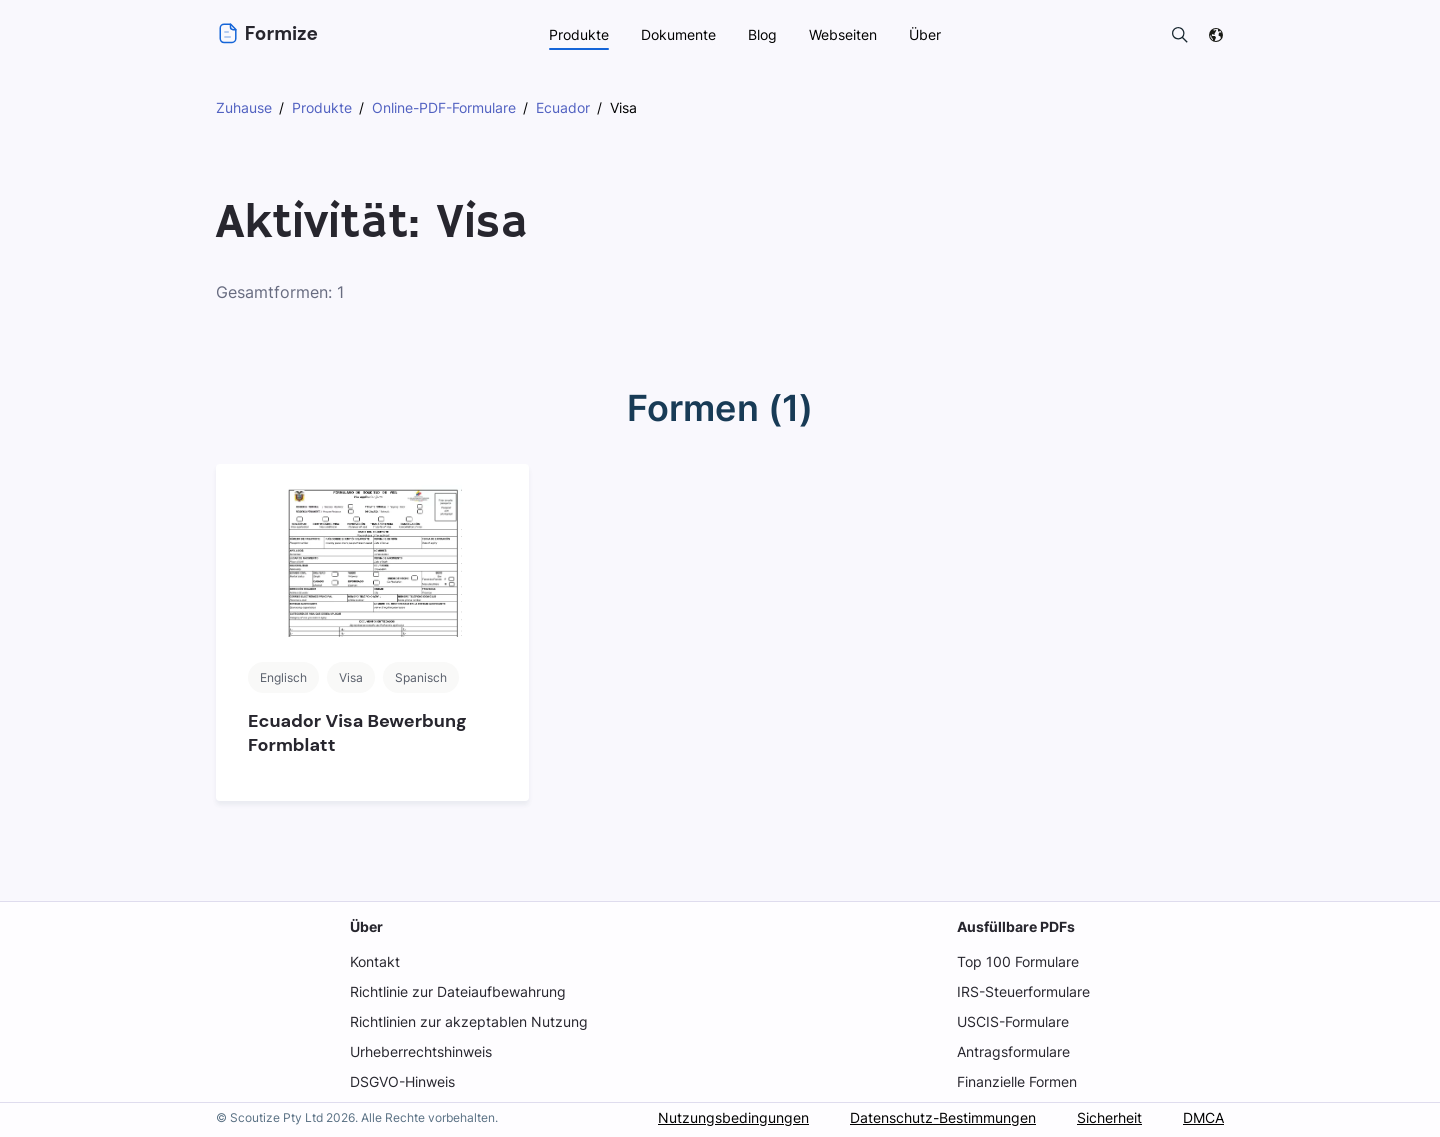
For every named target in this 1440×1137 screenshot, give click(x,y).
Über (365, 926)
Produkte (578, 34)
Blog (762, 34)
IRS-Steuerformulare (1023, 991)
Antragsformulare (1013, 1051)
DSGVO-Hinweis (403, 1081)
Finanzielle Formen (1018, 1081)
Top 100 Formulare (1017, 961)
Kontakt (374, 961)
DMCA (1203, 1117)
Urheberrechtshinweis (422, 1051)
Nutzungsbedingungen (728, 1117)
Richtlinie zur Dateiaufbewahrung (458, 991)
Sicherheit (1107, 1117)
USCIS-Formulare (1013, 1021)
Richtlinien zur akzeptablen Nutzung (468, 1021)
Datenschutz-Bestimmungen (939, 1117)
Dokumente (677, 34)
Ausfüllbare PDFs (1015, 926)
